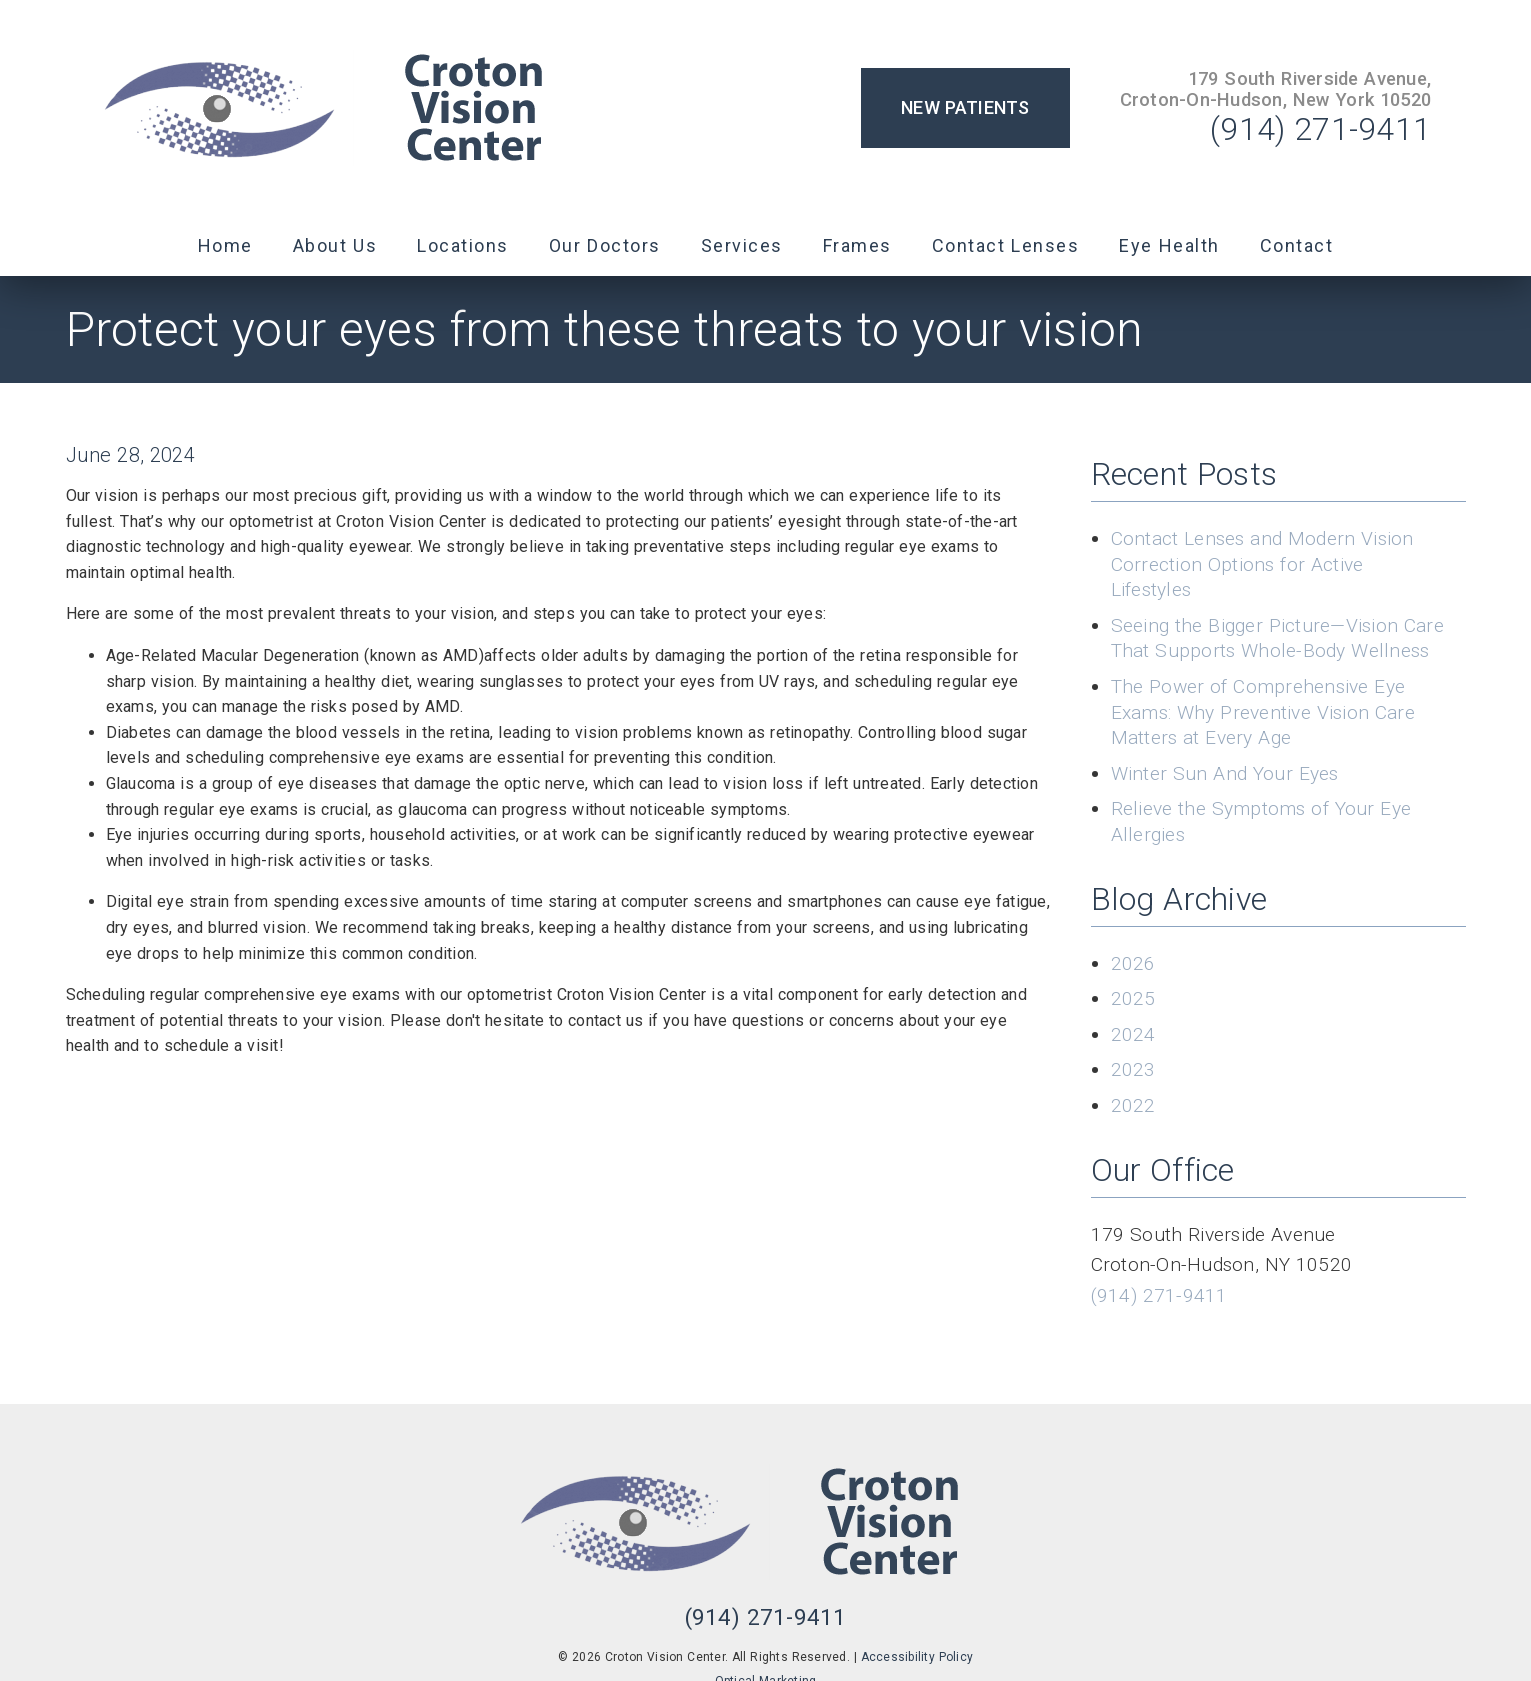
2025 (1133, 998)
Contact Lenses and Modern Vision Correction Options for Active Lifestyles (1262, 564)
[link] (350, 108)
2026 (1133, 963)
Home (225, 245)
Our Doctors (605, 245)
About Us (335, 245)
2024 (1133, 1034)
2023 (1133, 1069)
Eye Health (1169, 245)
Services (742, 245)
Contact (1297, 245)
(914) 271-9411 (1320, 129)
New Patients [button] (965, 107)
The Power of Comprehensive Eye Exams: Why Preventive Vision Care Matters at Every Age (1263, 712)
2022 (1133, 1105)
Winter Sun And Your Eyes (1225, 773)
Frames (857, 245)
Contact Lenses (1006, 245)
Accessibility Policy (917, 1657)
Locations (463, 245)
